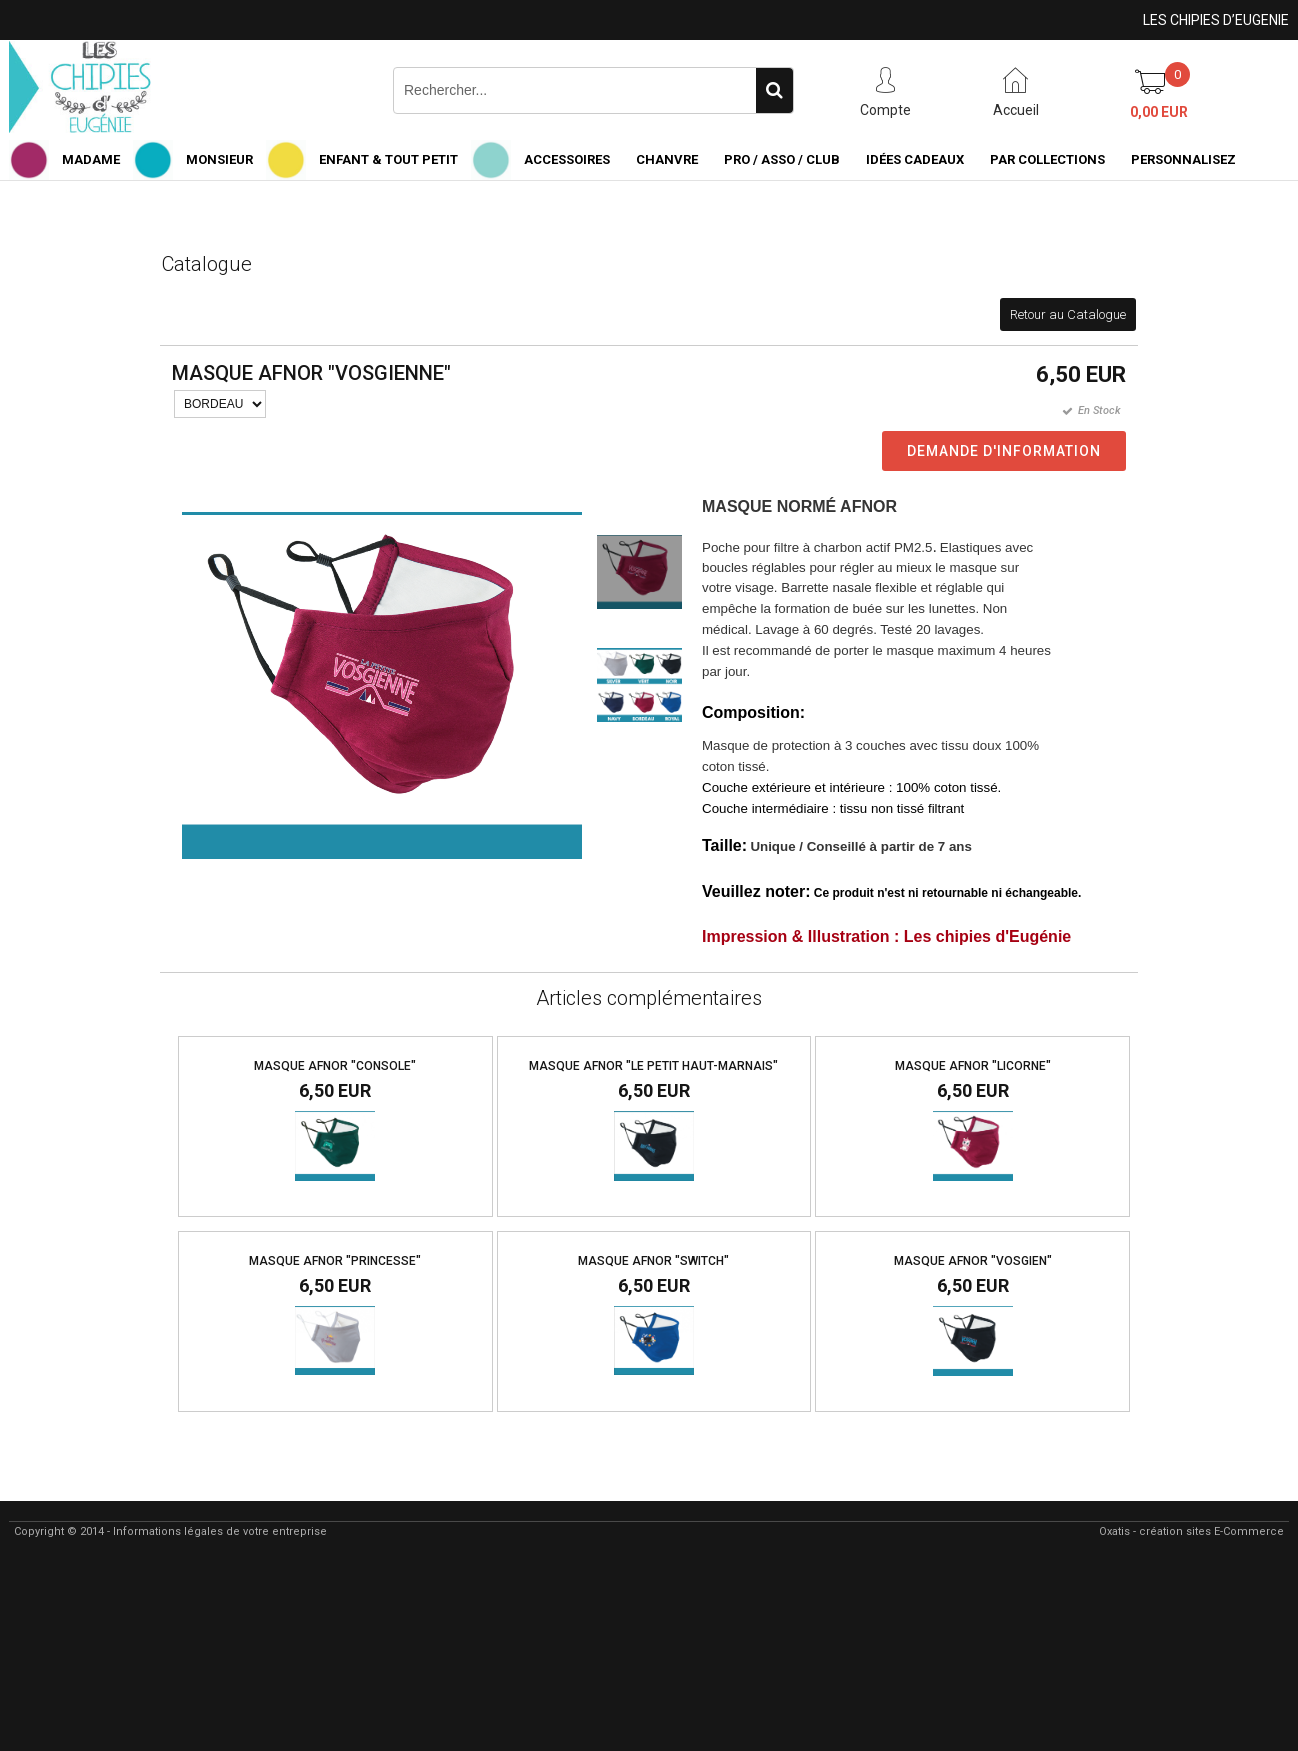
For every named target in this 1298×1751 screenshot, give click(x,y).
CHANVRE (667, 159)
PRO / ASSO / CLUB (782, 159)
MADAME (91, 159)
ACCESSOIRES (567, 159)
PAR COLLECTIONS (1047, 159)
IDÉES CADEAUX (915, 159)
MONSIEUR (219, 159)
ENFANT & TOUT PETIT (388, 159)
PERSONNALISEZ (1183, 159)
